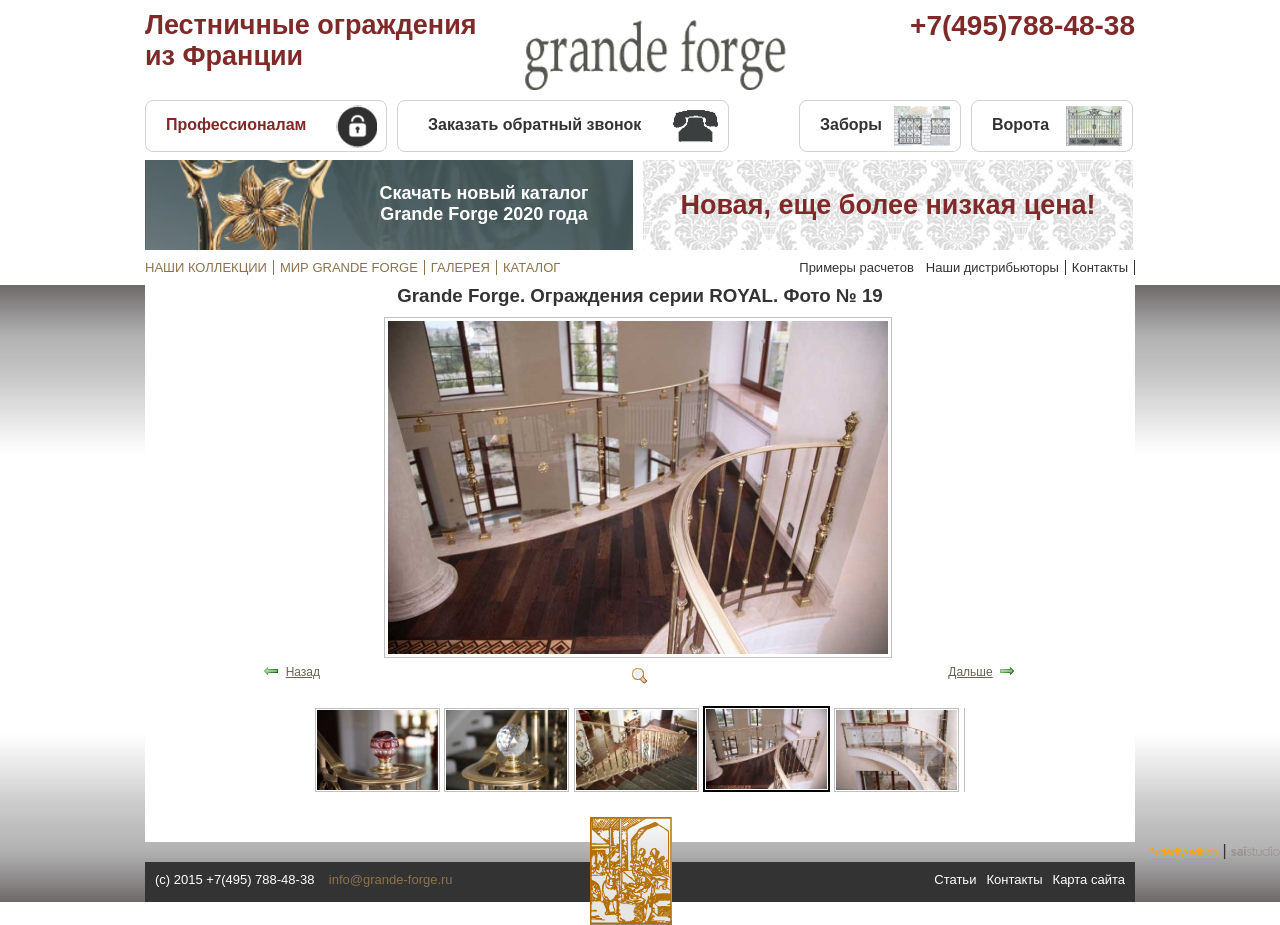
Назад (303, 672)
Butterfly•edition (1183, 852)
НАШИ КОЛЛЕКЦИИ (206, 267)
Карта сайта (1089, 879)
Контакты (1100, 267)
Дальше (970, 672)
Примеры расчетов (856, 267)
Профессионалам (236, 124)
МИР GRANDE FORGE (349, 267)
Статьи (955, 879)
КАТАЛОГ (531, 267)
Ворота (1020, 124)
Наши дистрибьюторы (992, 267)
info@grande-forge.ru (391, 879)
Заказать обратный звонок (534, 124)
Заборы (851, 124)
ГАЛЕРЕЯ (460, 267)
